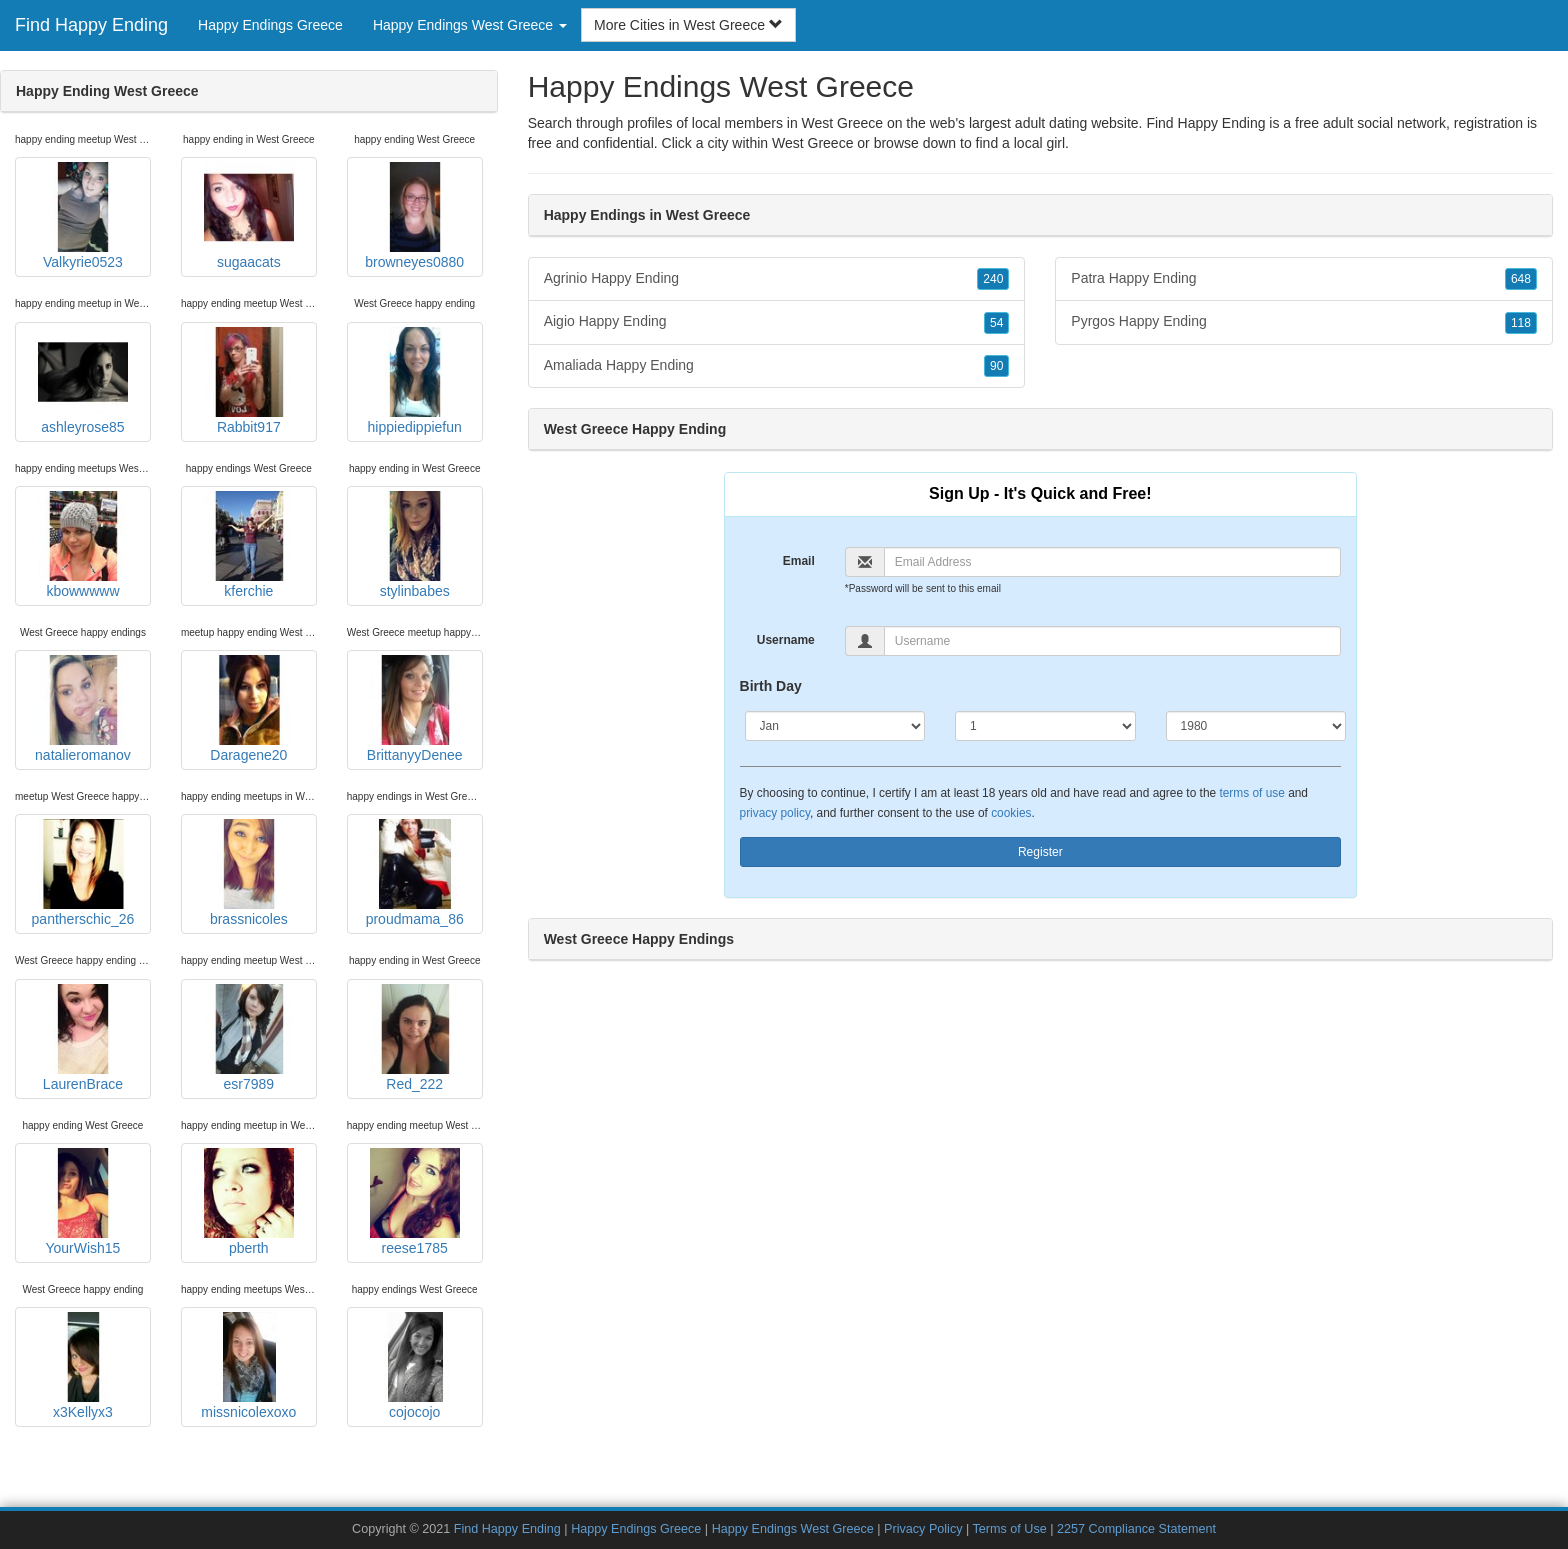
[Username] (1112, 641)
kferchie (249, 545)
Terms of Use (1010, 1529)
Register (1040, 852)
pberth (249, 1202)
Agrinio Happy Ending (777, 279)
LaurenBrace (83, 1038)
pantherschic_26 (83, 873)
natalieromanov (83, 709)
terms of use (1251, 793)
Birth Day (771, 686)
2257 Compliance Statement (1136, 1529)
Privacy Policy (923, 1529)
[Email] (1112, 562)
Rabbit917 (249, 381)
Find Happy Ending (91, 25)
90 (996, 366)
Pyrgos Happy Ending (1304, 322)
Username (786, 640)
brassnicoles (249, 873)
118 (1521, 323)
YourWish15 (83, 1202)
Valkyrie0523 (83, 216)
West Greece (812, 143)
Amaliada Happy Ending (777, 366)
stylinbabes (415, 545)
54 (996, 323)
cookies (1011, 813)
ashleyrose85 (83, 381)
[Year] (1256, 726)
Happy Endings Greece (270, 25)
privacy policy (775, 813)
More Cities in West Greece (688, 25)
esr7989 (249, 1038)
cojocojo (415, 1366)
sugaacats (249, 216)
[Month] (835, 726)
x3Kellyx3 (83, 1366)
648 (1521, 279)
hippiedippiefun (415, 381)
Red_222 (415, 1038)
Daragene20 (249, 709)
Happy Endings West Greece (793, 1529)
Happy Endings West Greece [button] (470, 25)
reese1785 (415, 1202)
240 (993, 279)
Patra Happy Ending (1304, 279)
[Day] (1045, 726)
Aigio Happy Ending (777, 322)
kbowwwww (83, 545)
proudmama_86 (415, 873)
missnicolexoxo (248, 1366)
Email (799, 561)
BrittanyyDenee (415, 709)
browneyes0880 (414, 216)
